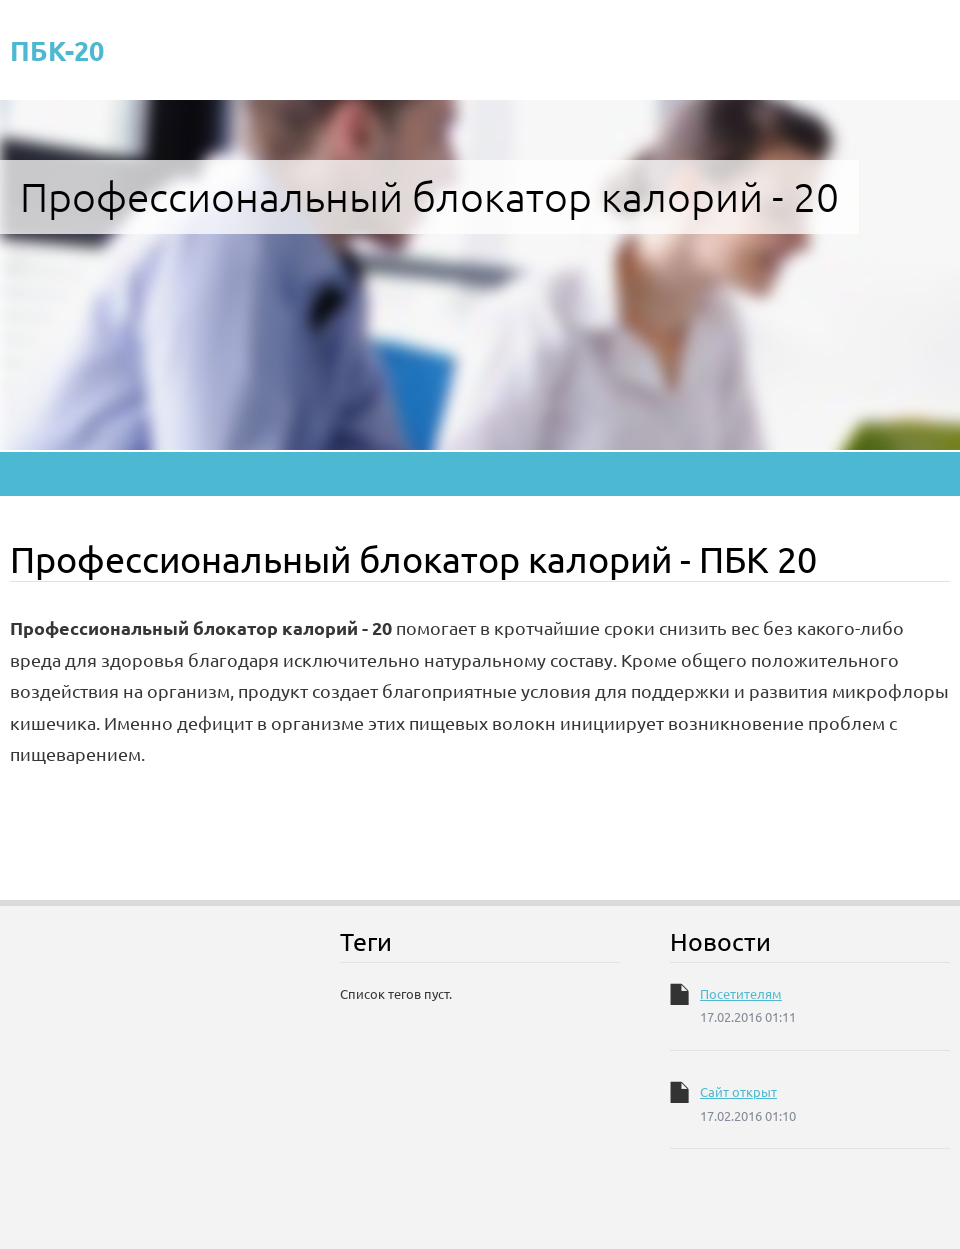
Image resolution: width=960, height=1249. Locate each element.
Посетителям (741, 993)
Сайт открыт (738, 1091)
